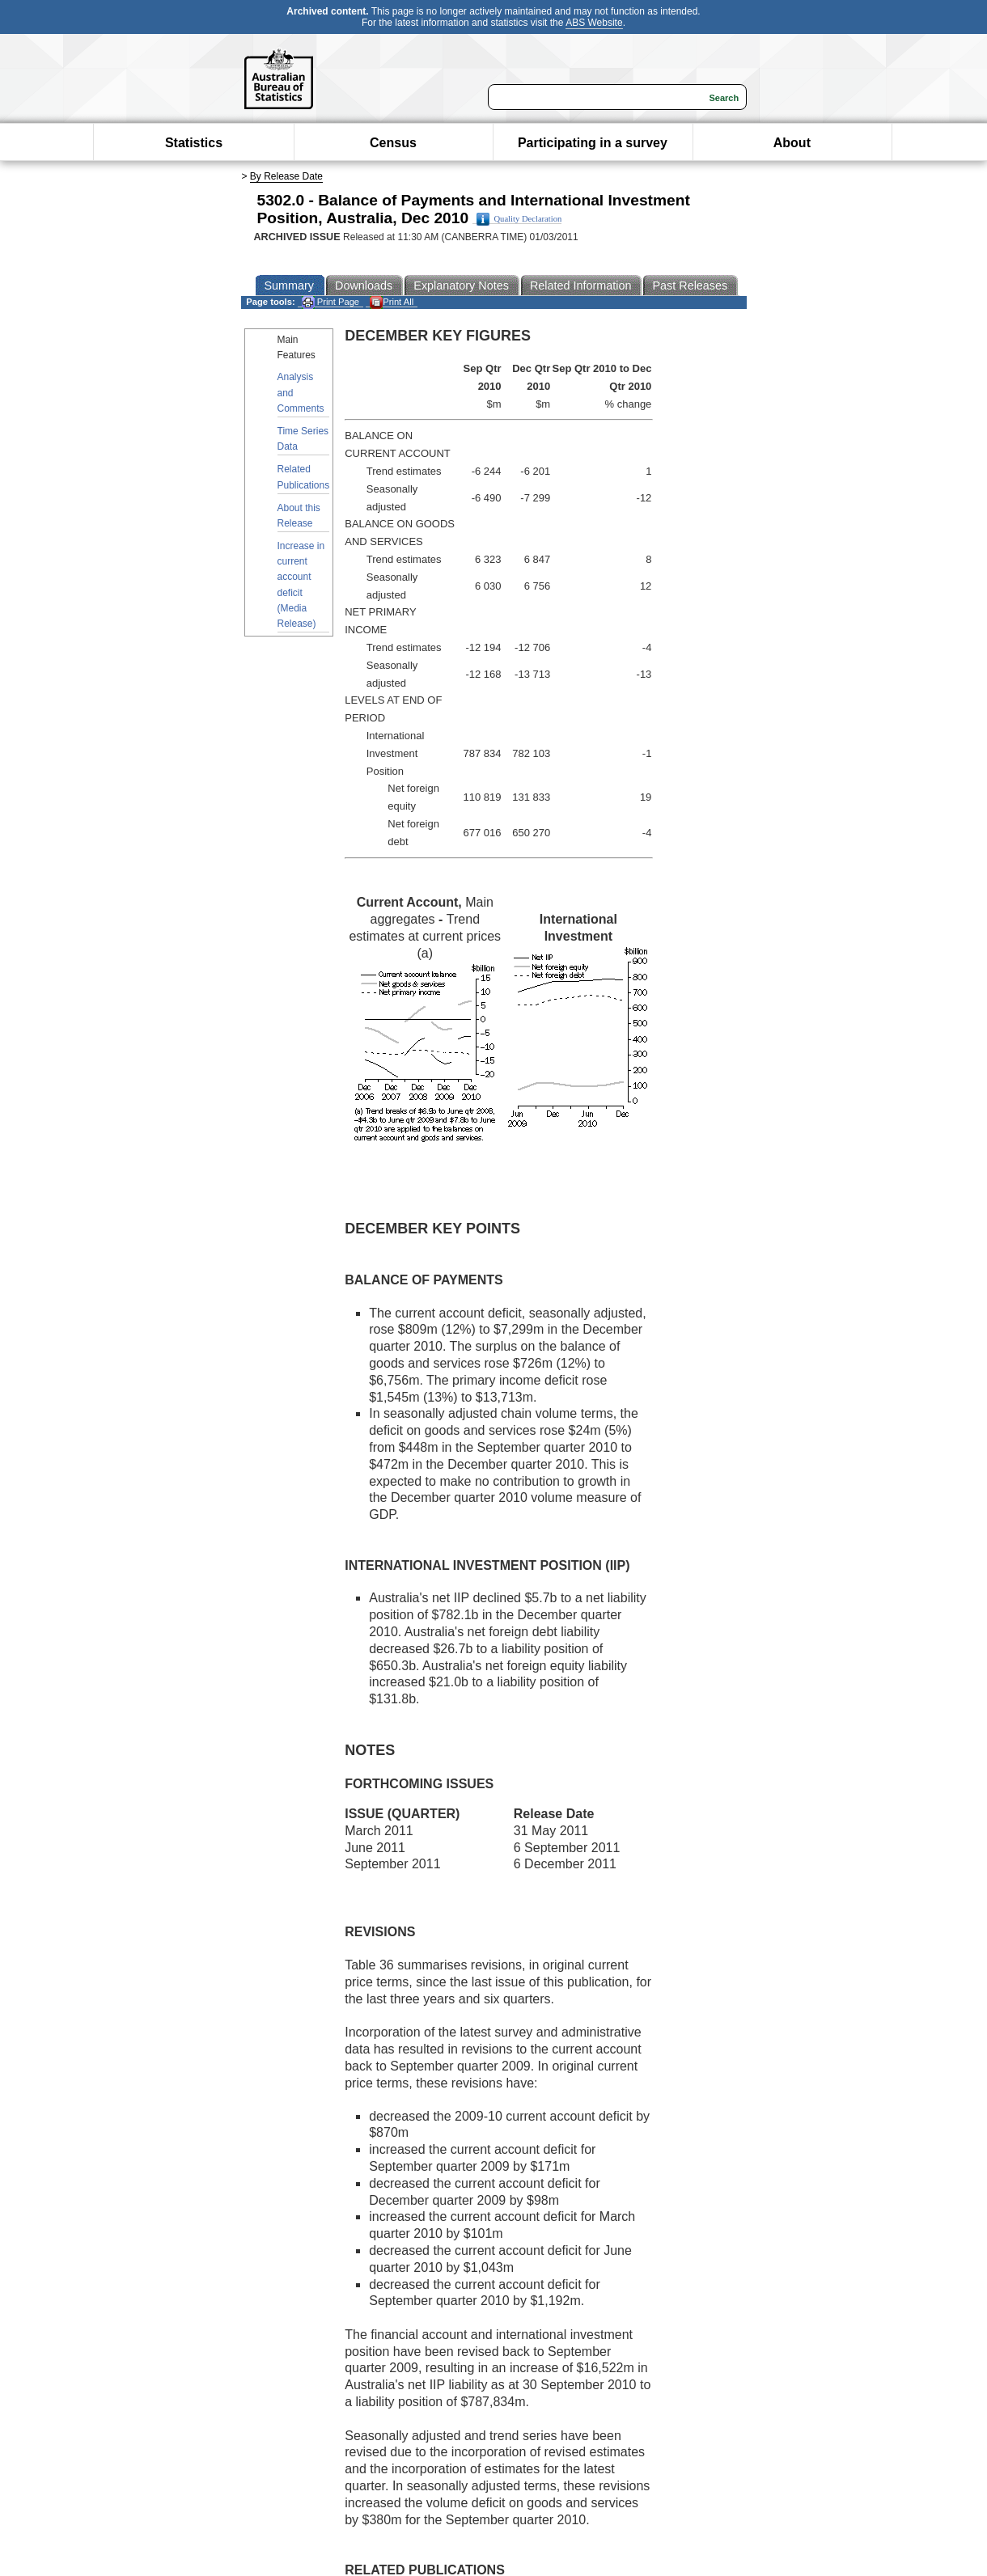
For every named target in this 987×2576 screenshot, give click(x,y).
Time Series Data (303, 438)
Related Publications (303, 476)
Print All (391, 302)
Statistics (193, 143)
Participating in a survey (592, 143)
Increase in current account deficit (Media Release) (301, 584)
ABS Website (594, 22)
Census (393, 143)
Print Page (330, 302)
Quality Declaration (519, 219)
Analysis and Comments (300, 392)
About (792, 143)
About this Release (298, 515)
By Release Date (286, 176)
